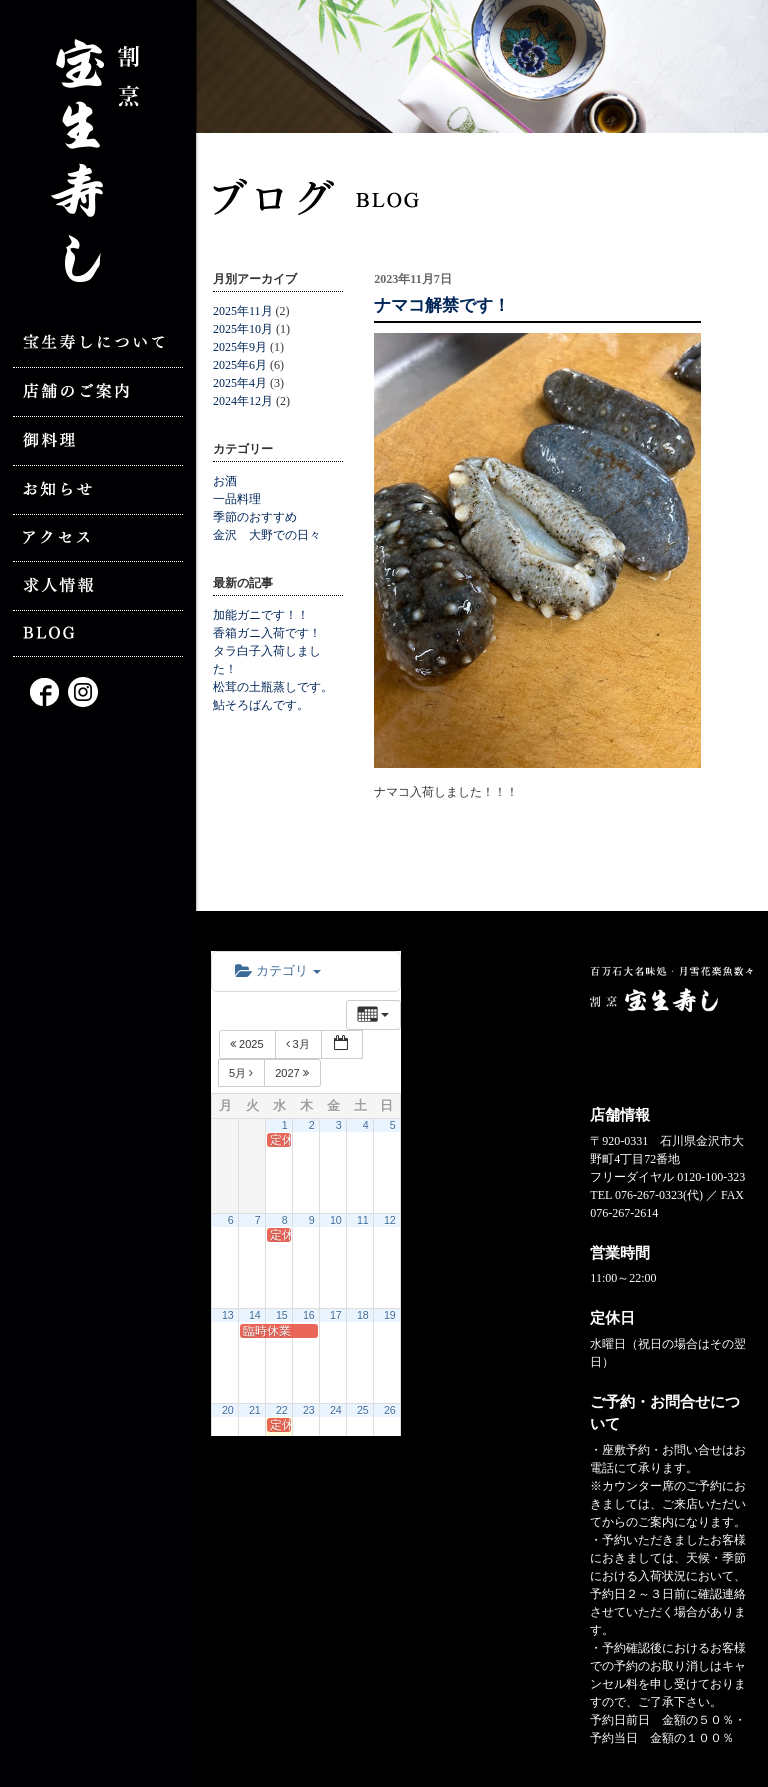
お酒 (225, 481)
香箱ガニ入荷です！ (267, 633)
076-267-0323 (649, 1195)
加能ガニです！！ (261, 615)
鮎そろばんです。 (261, 705)
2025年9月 (240, 347)
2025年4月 (240, 383)
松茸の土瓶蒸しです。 (273, 687)
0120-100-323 (711, 1177)
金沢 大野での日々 (267, 535)
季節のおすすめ (255, 517)
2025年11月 (243, 311)
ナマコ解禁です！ (442, 305)
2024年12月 (243, 401)
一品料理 (237, 499)
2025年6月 (240, 365)
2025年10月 (243, 329)
